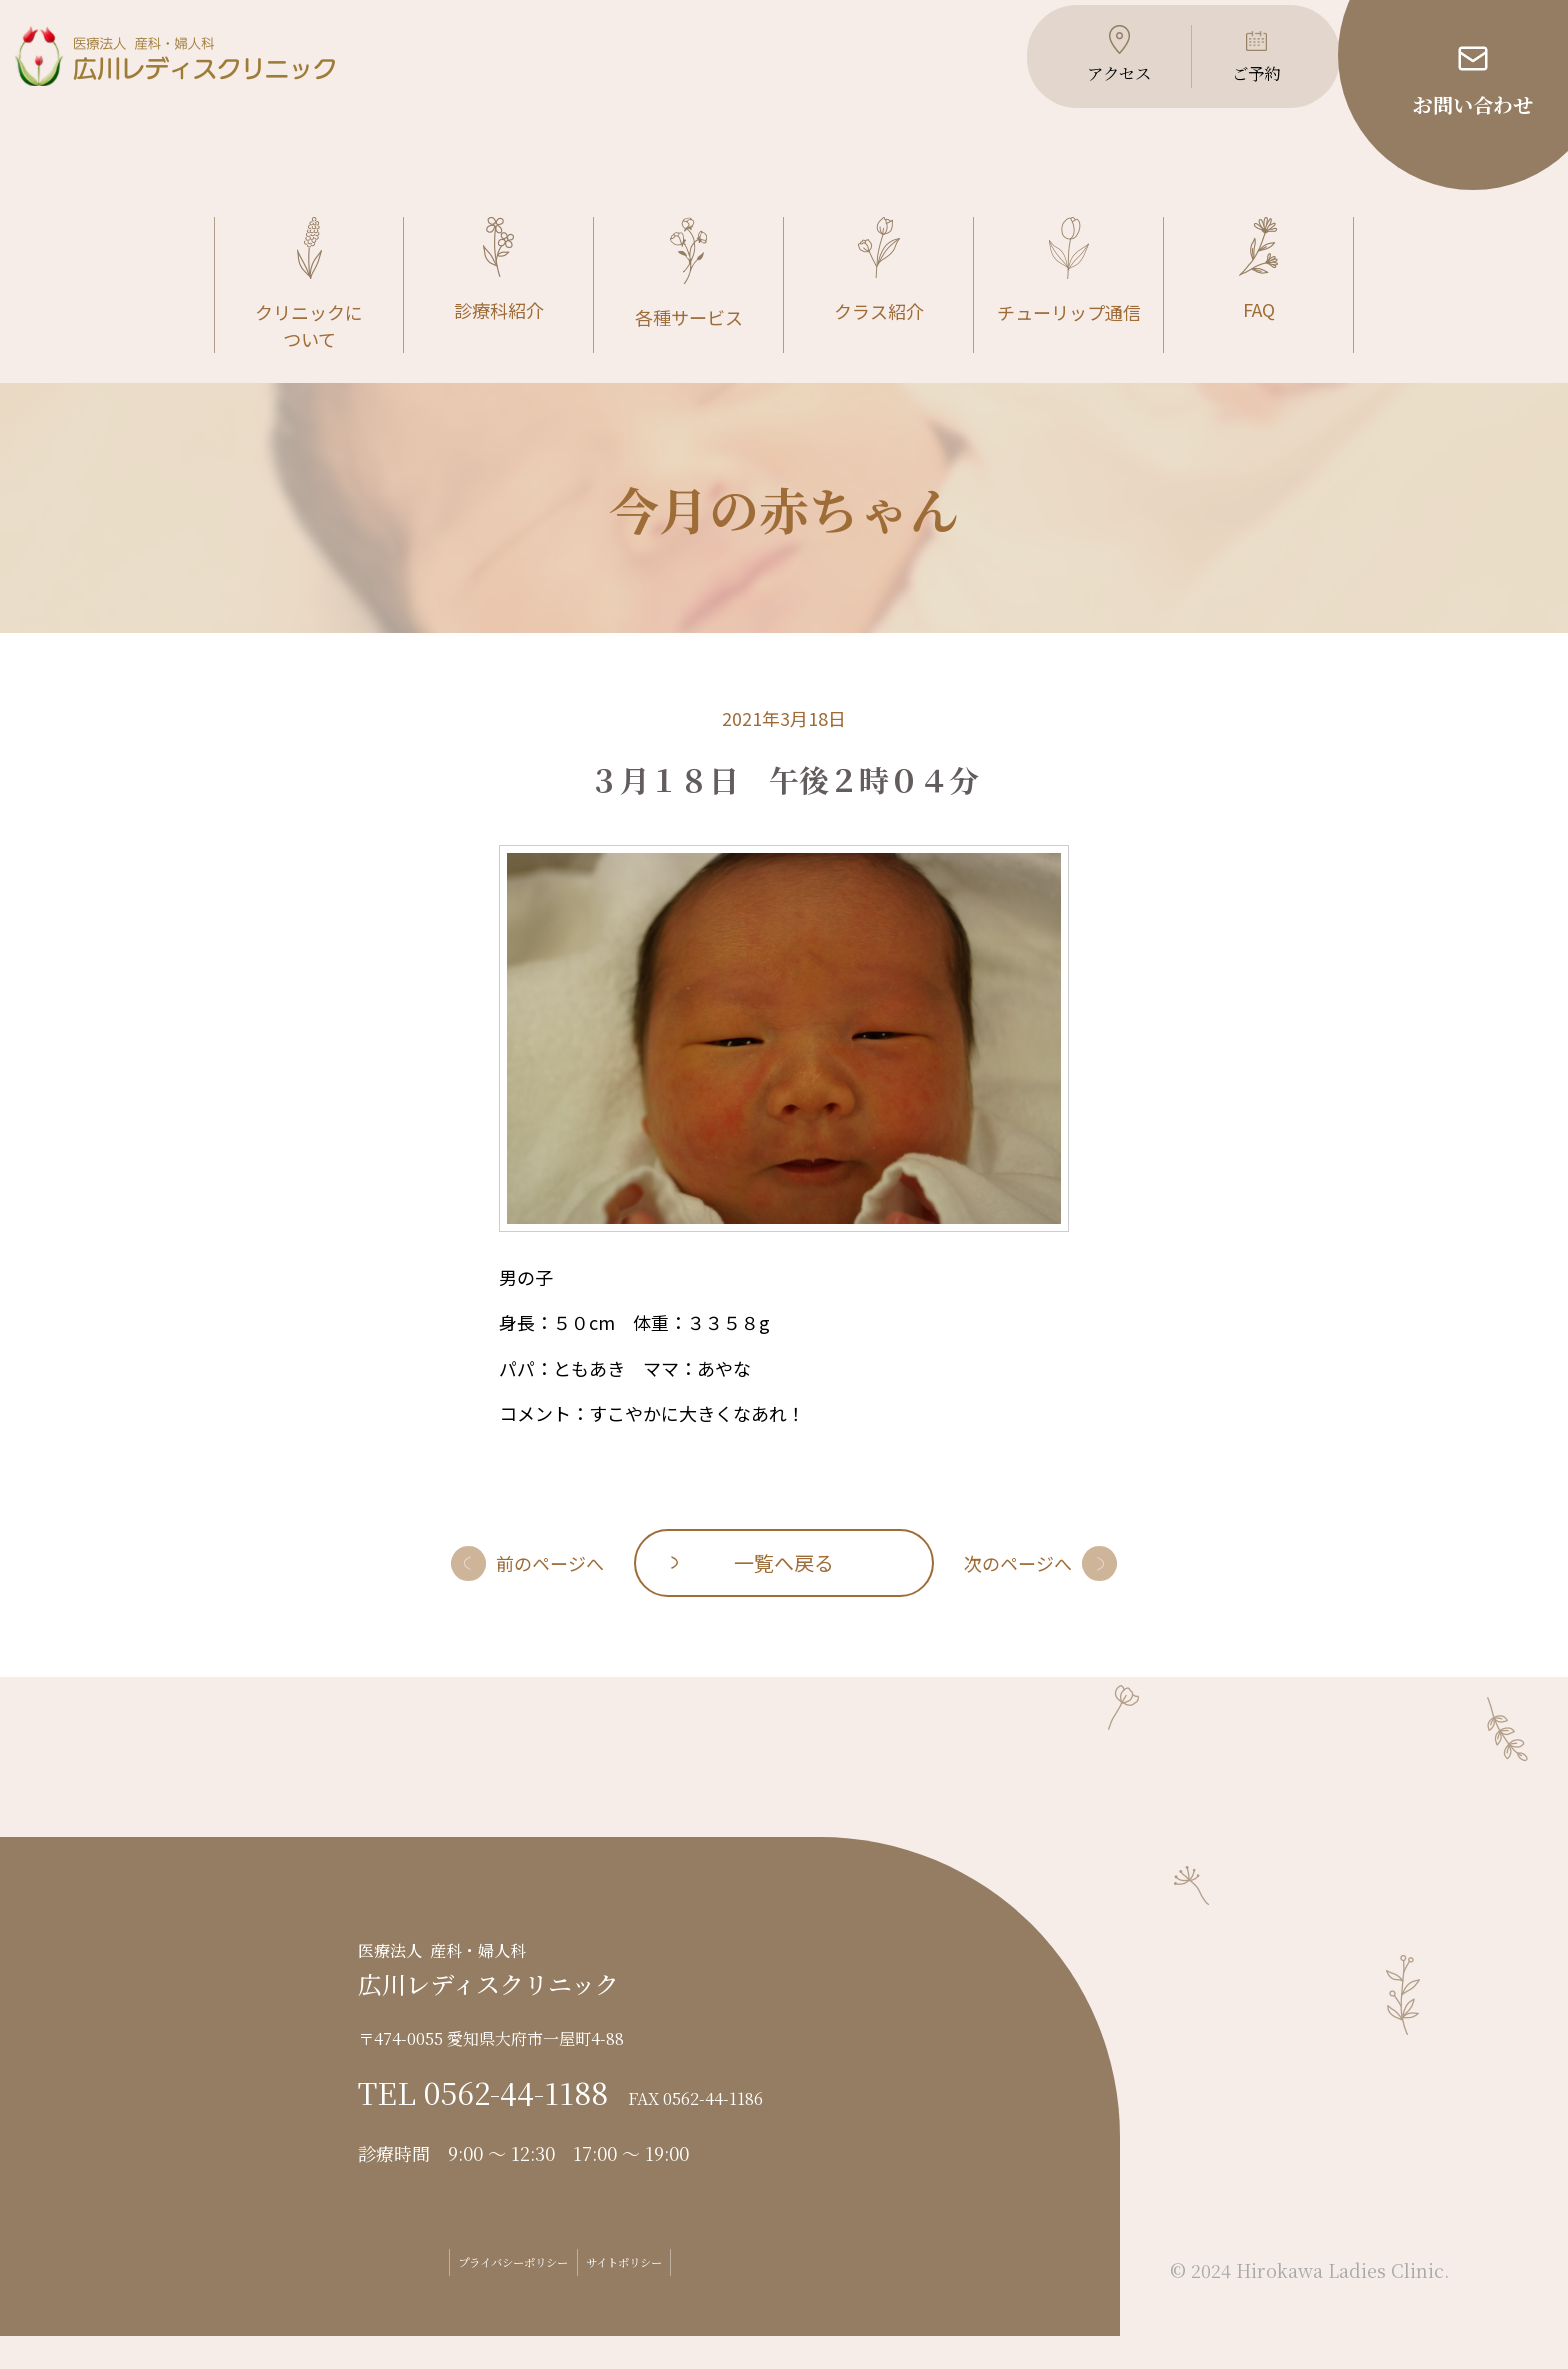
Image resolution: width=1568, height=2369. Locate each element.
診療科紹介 (499, 304)
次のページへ (1018, 1596)
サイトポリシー (660, 2295)
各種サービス (689, 307)
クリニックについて (309, 318)
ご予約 (1235, 90)
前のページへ (550, 1596)
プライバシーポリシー (484, 2295)
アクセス (1091, 90)
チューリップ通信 (1069, 305)
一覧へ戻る (784, 1595)
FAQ (1258, 303)
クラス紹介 (879, 304)
